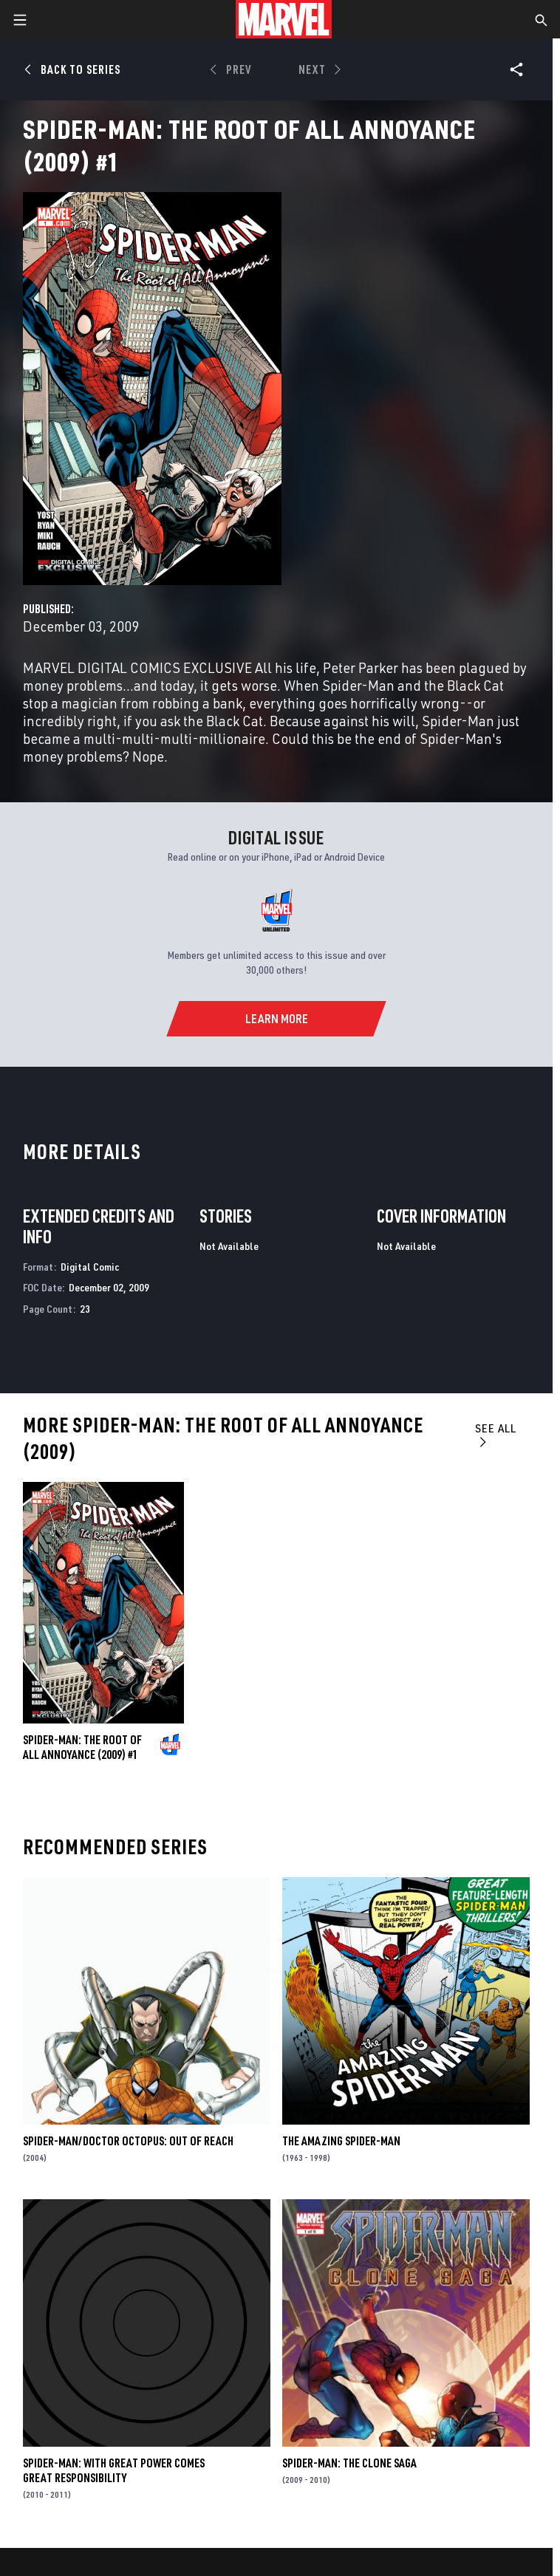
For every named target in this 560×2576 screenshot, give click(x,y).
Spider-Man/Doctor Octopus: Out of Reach (128, 2140)
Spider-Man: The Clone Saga (349, 2463)
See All (495, 1434)
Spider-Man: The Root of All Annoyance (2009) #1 (82, 1747)
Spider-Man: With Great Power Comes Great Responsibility (114, 2470)
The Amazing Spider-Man (341, 2140)
